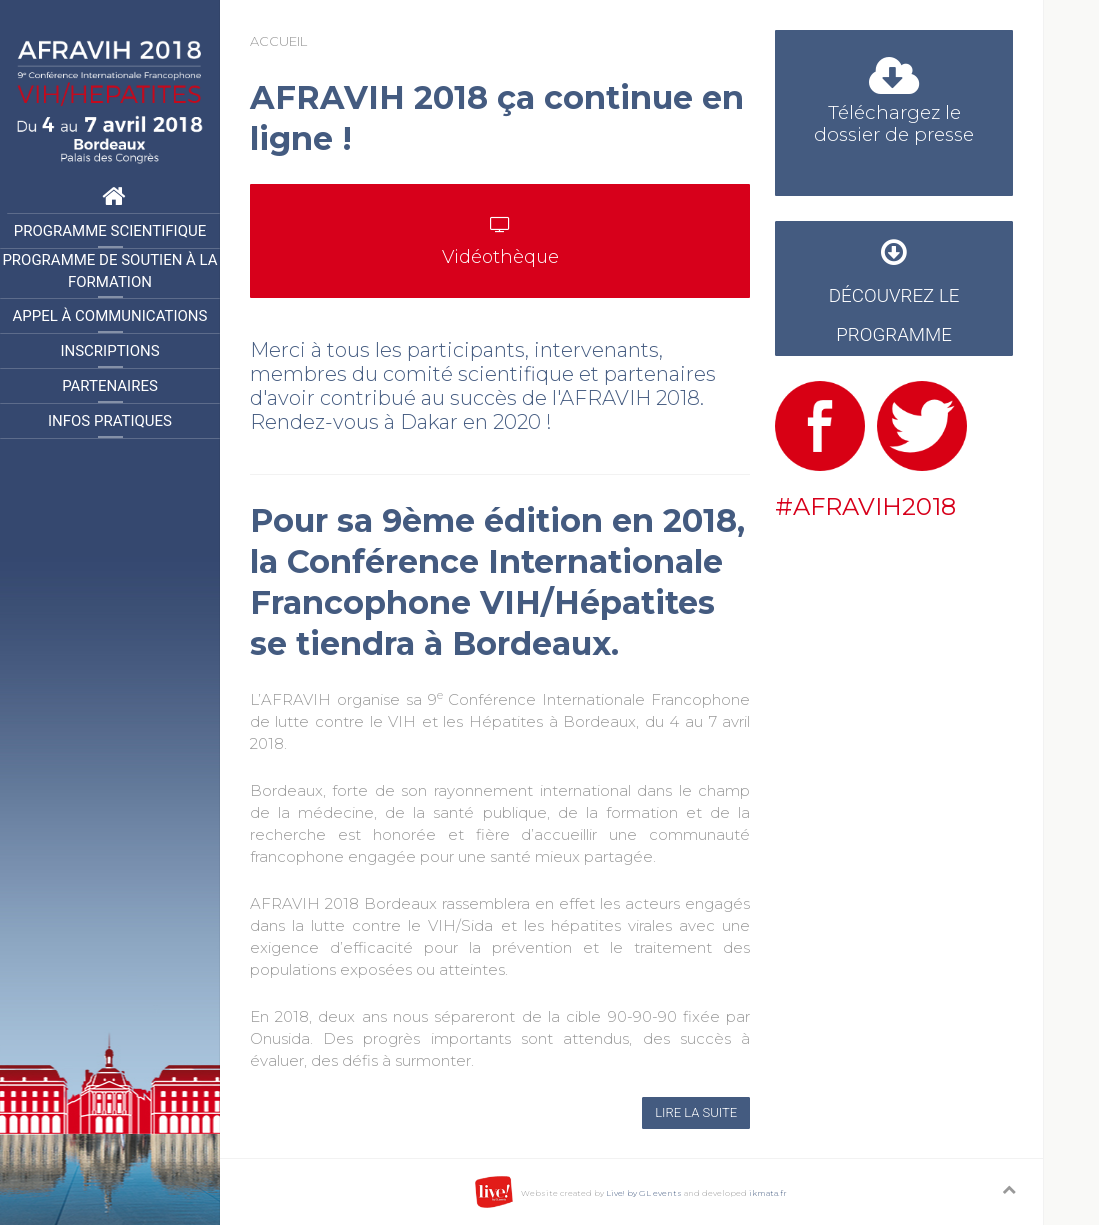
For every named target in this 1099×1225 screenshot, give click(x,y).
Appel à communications (110, 316)
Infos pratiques (110, 421)
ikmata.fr (768, 1193)
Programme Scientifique (110, 231)
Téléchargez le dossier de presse (894, 106)
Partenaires (110, 386)
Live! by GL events (644, 1193)
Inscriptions (109, 351)
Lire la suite (696, 1112)
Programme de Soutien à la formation (109, 271)
